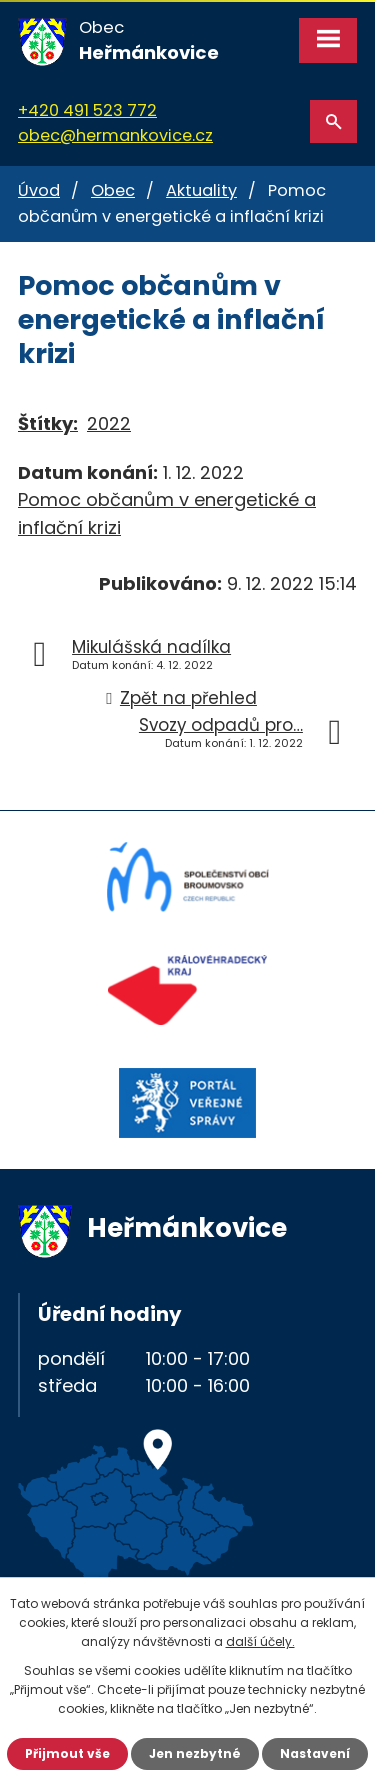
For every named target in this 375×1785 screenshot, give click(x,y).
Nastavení (315, 1753)
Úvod (39, 190)
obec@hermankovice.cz (115, 135)
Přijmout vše (67, 1753)
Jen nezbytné (195, 1753)
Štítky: (48, 423)
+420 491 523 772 (87, 110)
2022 (109, 423)
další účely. (260, 1641)
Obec (113, 190)
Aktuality (201, 190)
